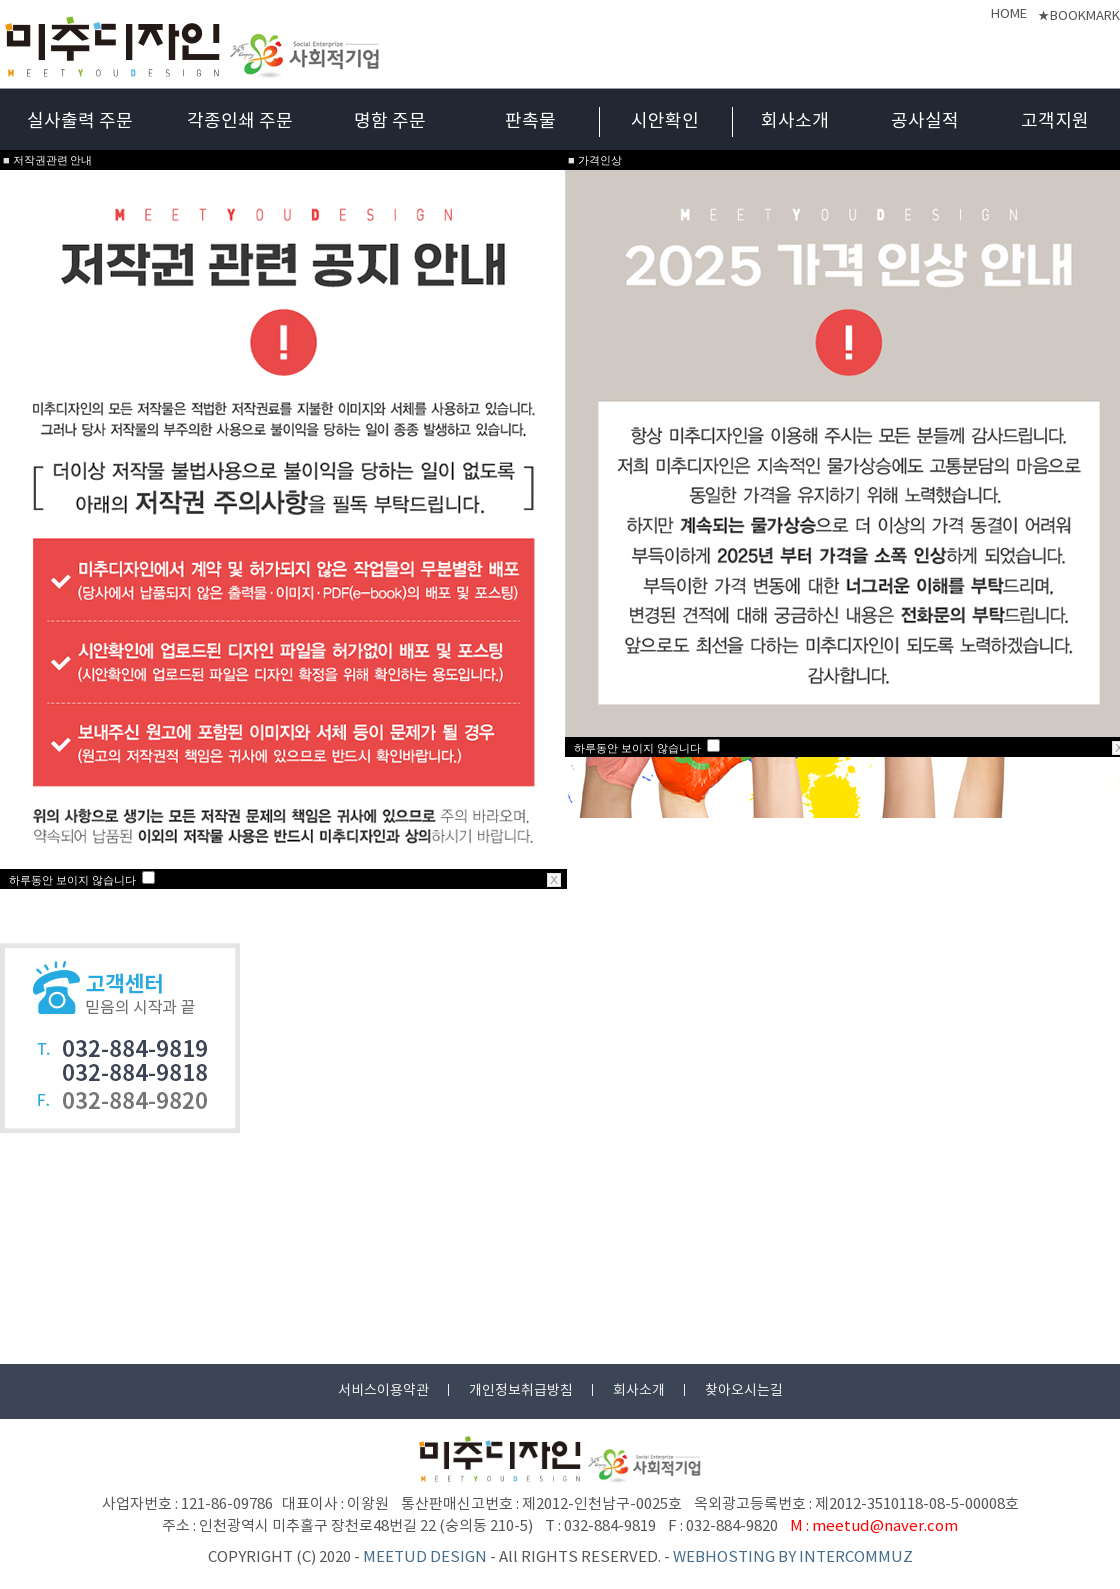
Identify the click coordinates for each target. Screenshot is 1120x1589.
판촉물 (530, 121)
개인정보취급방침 (521, 1391)
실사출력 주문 (80, 121)
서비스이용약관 (383, 1391)
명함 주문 (390, 121)
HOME (1009, 14)
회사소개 (795, 121)
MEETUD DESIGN (425, 1557)
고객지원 (1055, 121)
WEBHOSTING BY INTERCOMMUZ (793, 1557)
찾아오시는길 (744, 1391)
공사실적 (925, 121)
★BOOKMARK (1078, 16)
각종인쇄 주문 (240, 121)
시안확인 (665, 121)
